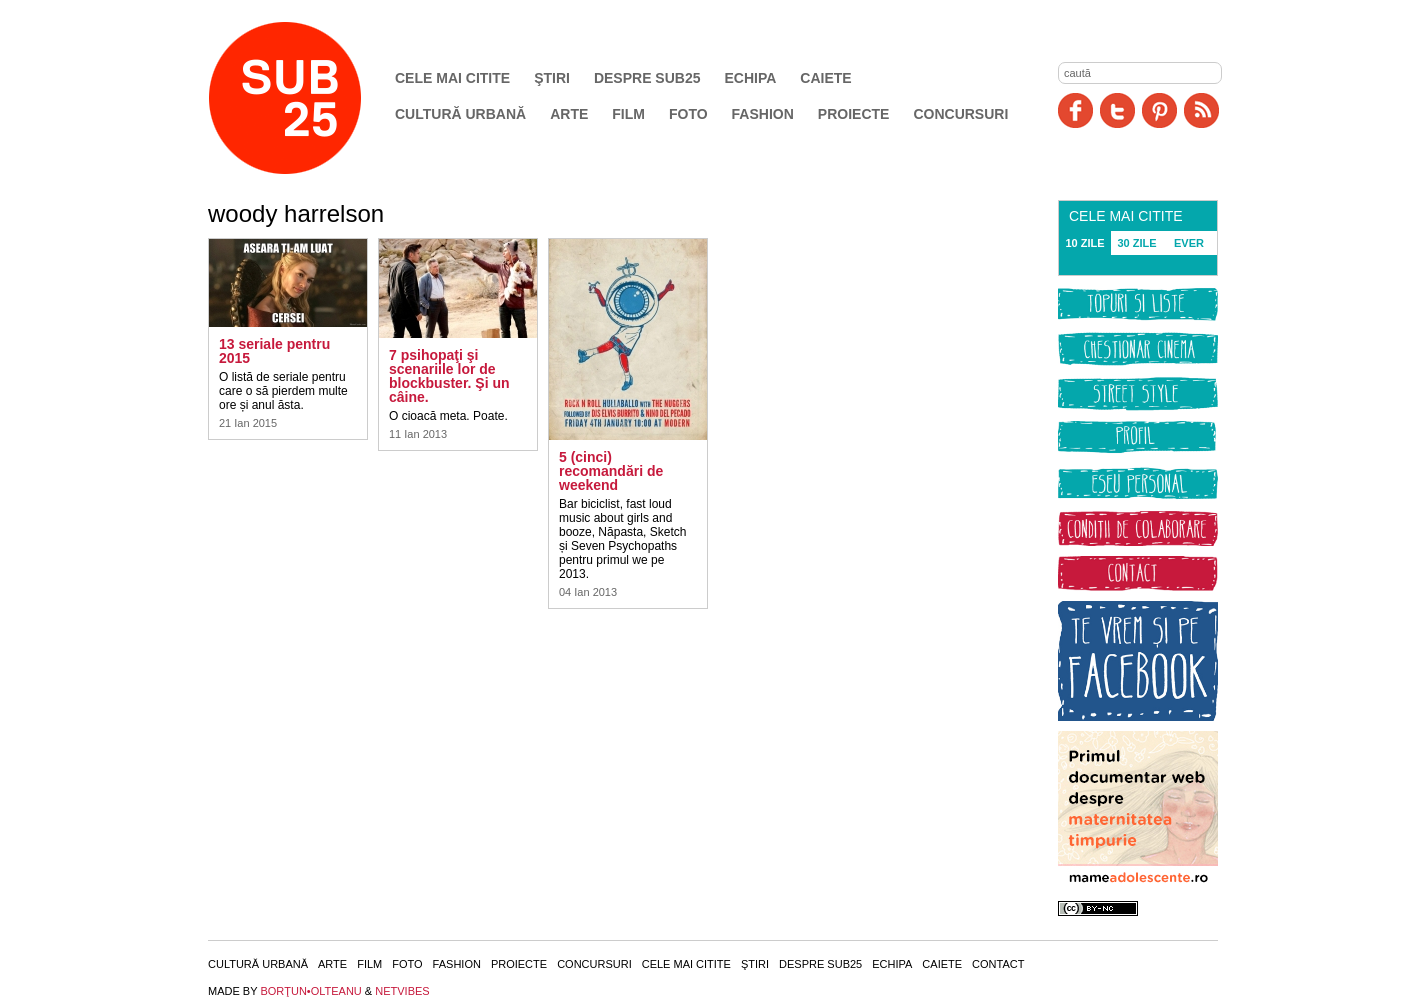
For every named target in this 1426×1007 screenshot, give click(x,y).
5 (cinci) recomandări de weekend (611, 471)
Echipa (751, 78)
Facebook (1075, 110)
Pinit (1159, 110)
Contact (998, 964)
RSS (1201, 110)
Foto (688, 114)
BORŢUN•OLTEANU (310, 991)
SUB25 (308, 98)
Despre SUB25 (647, 78)
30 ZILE (1136, 243)
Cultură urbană (460, 114)
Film (628, 114)
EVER (1189, 243)
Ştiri (552, 78)
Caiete (825, 78)
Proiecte (854, 114)
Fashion (763, 114)
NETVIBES (402, 991)
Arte (569, 114)
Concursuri (960, 114)
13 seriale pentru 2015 (274, 351)
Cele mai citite (452, 78)
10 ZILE (1084, 243)
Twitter (1117, 110)
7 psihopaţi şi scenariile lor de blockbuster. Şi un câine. (449, 376)
